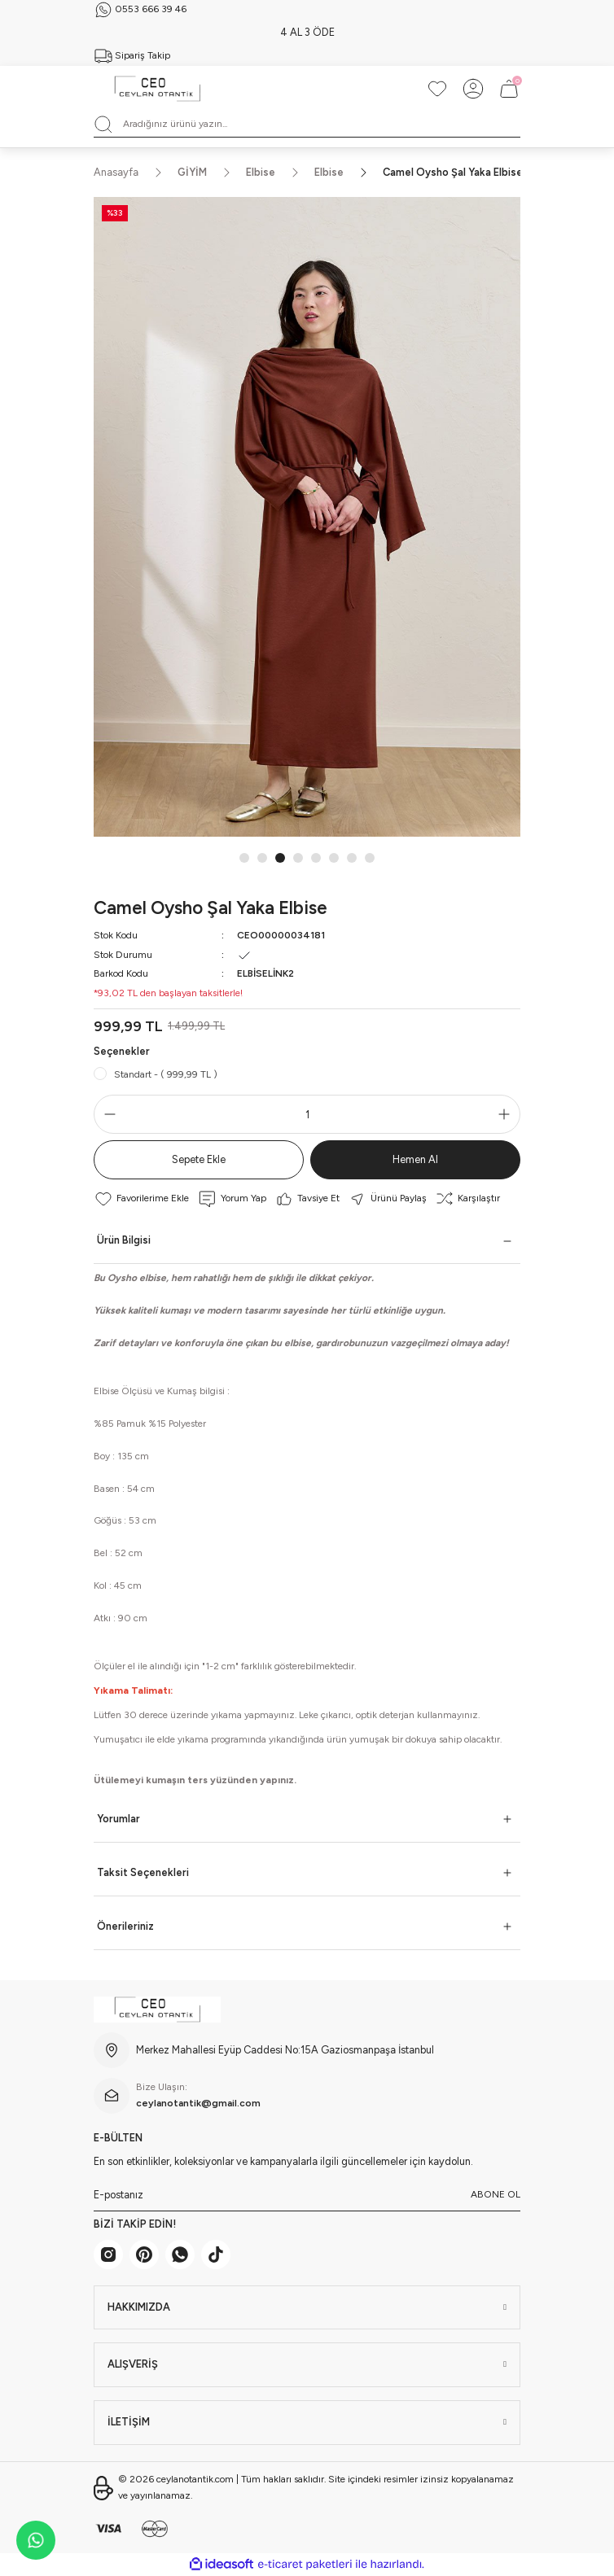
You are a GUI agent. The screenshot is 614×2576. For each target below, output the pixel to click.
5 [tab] (316, 858)
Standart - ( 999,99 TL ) (165, 1074)
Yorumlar (118, 1819)
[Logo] (157, 89)
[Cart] (509, 88)
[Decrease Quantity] (107, 1114)
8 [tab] (370, 858)
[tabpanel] (307, 517)
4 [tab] (298, 858)
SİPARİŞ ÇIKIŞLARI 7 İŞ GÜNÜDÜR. (307, 32)
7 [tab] (352, 858)
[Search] (307, 125)
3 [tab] (280, 858)
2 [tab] (262, 858)
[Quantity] (307, 1114)
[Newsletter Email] (307, 2195)
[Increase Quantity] (507, 1114)
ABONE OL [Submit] (495, 2194)
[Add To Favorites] (141, 1199)
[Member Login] (473, 88)
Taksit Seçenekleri (143, 1872)
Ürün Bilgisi (124, 1240)
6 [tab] (334, 858)
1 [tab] (244, 858)
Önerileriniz (125, 1926)
